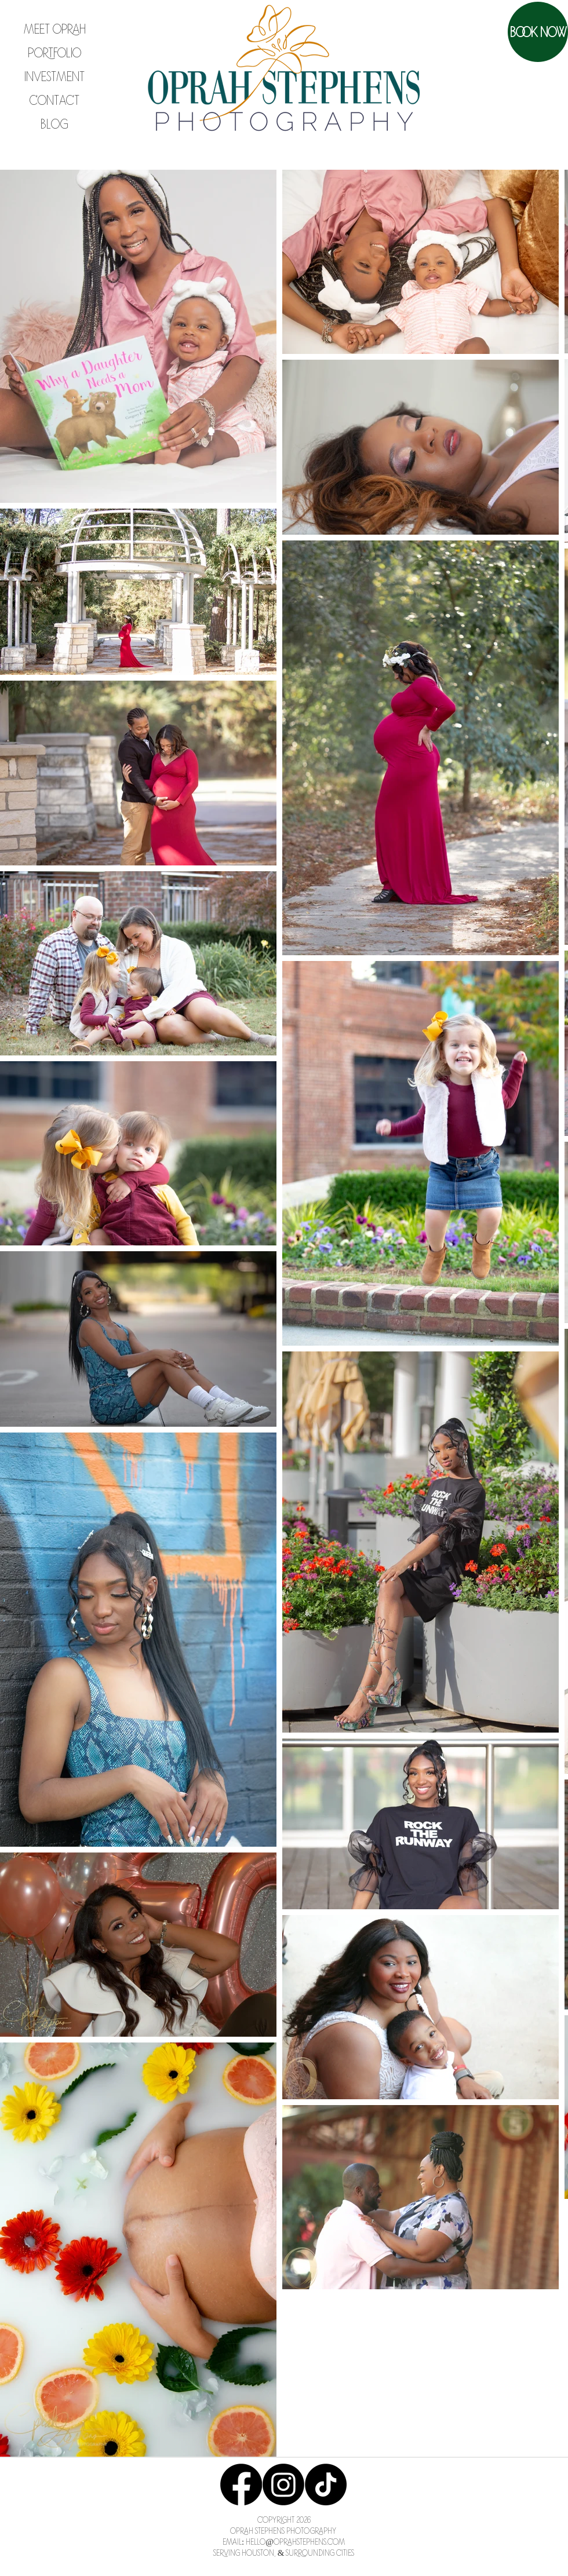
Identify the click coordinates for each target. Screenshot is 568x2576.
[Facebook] (241, 2484)
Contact (54, 100)
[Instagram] (283, 2484)
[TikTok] (326, 2484)
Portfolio (54, 52)
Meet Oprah (55, 28)
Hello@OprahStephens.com (295, 2541)
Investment (54, 76)
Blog (54, 123)
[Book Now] (538, 32)
